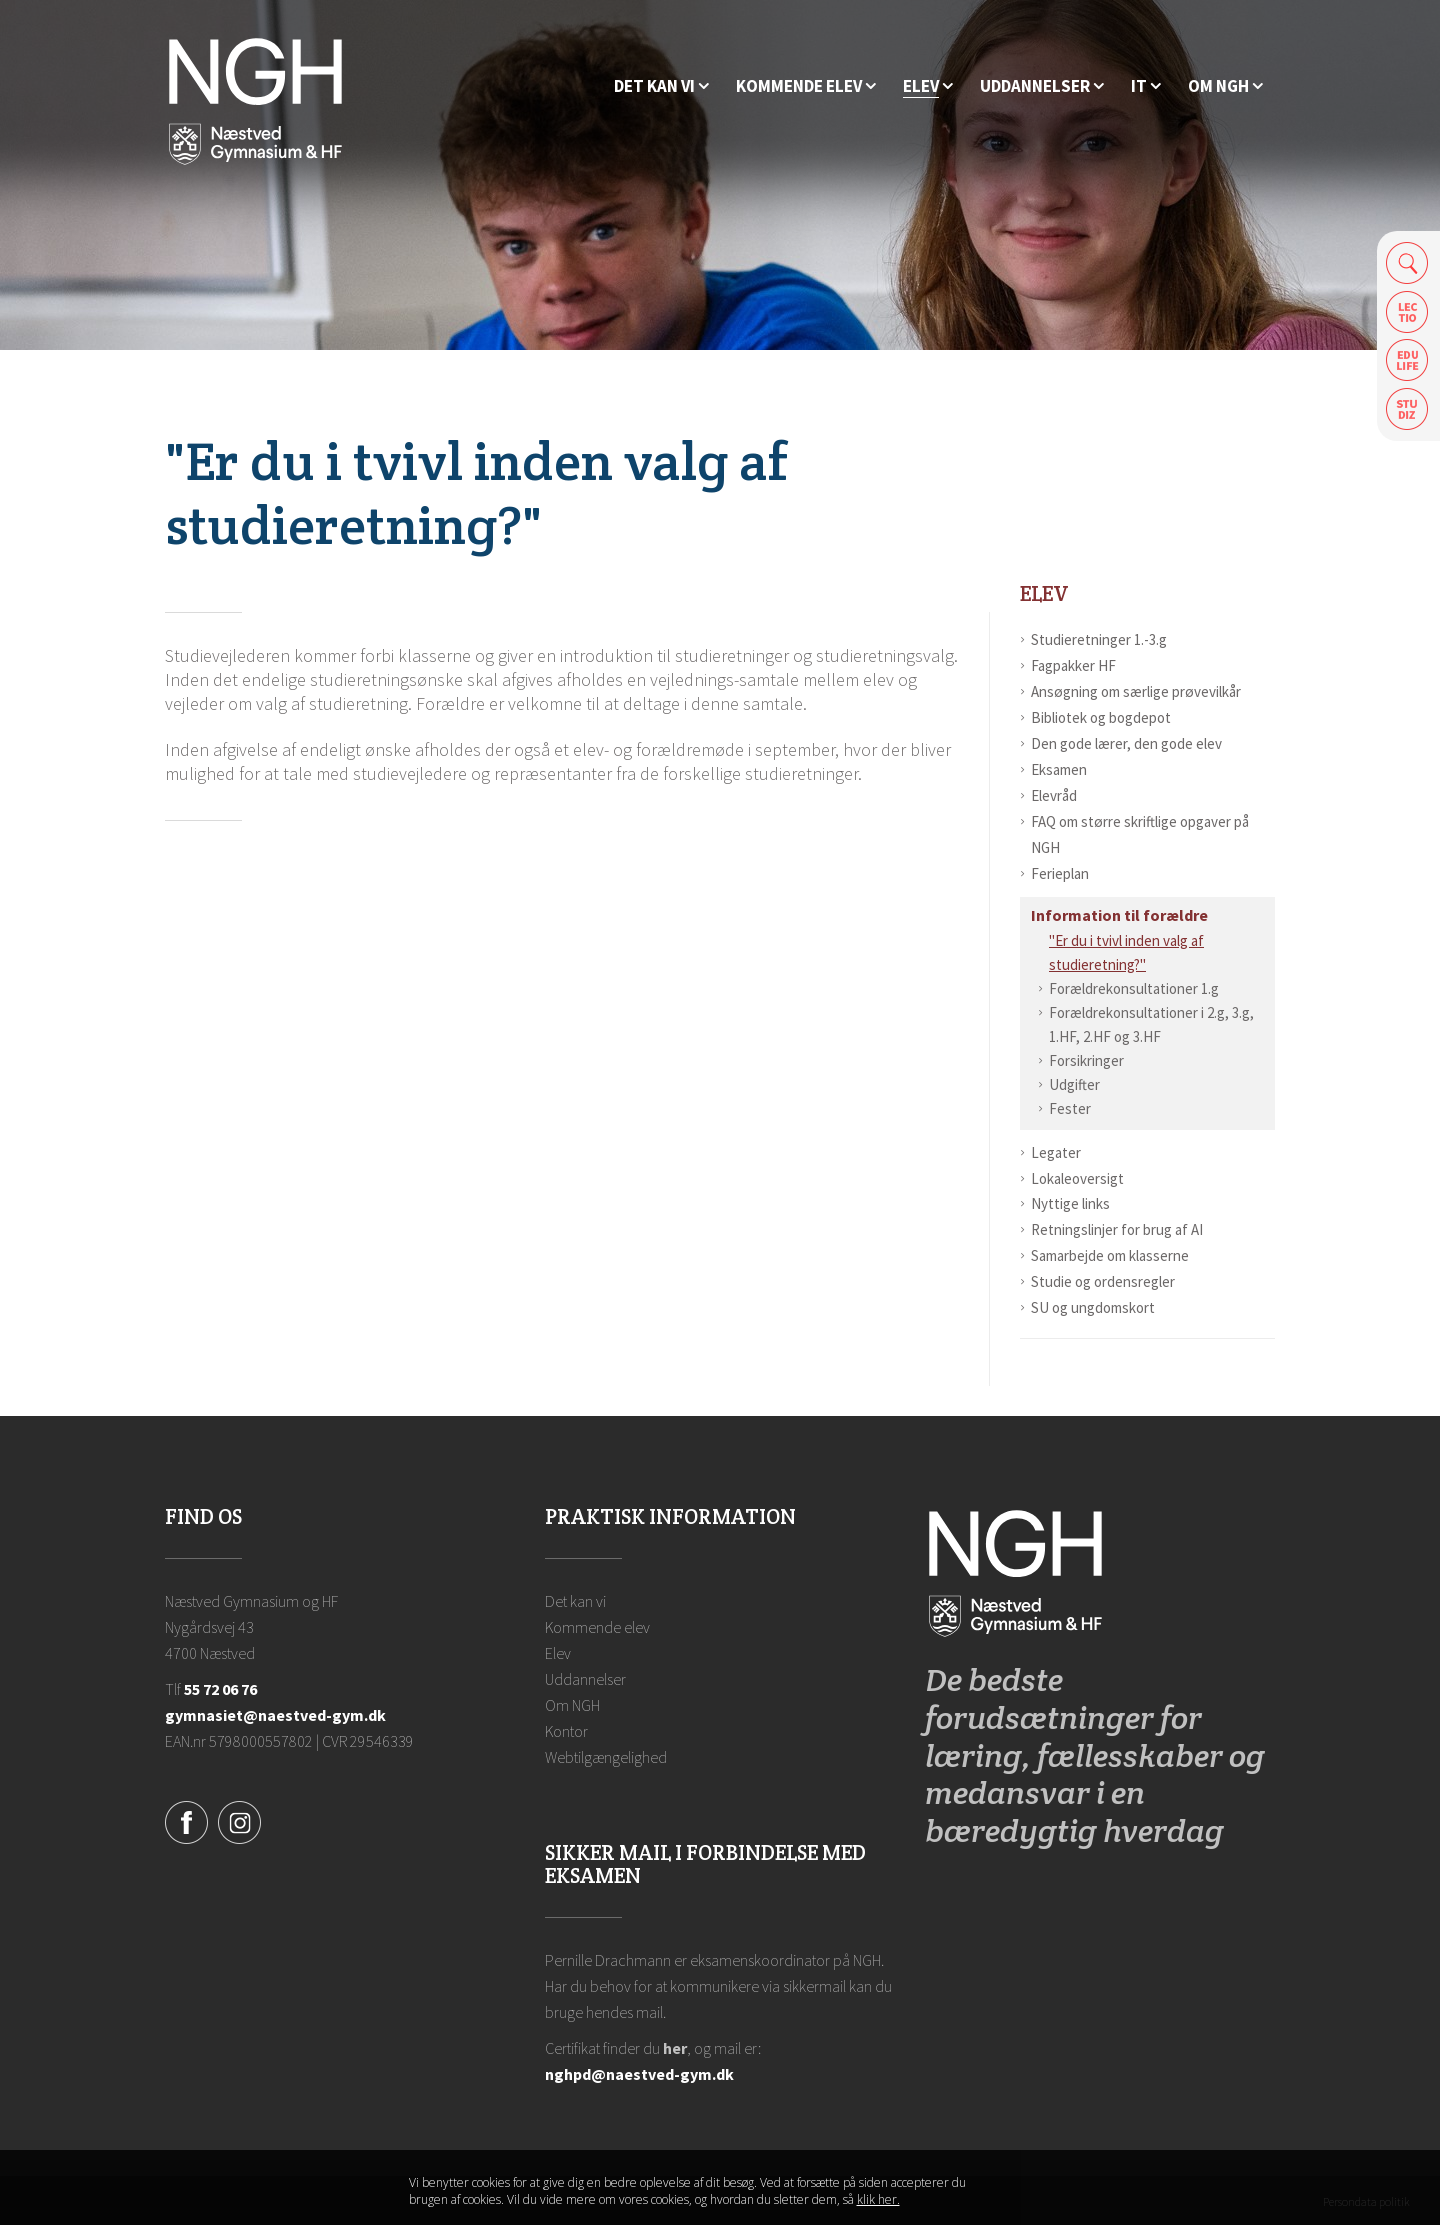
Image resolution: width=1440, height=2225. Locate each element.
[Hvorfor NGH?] (661, 86)
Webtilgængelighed (606, 1757)
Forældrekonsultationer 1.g (1134, 988)
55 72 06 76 (220, 1689)
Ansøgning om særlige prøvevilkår (1136, 691)
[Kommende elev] (806, 86)
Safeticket (1407, 409)
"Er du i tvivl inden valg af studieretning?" (1126, 952)
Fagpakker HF (1073, 665)
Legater (1056, 1152)
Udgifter (1074, 1084)
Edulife (1407, 360)
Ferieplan (1060, 873)
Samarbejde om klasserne (1110, 1255)
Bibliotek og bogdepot (1101, 717)
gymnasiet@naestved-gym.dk (275, 1715)
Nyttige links (1070, 1203)
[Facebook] (186, 1820)
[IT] (1146, 86)
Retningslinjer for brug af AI (1117, 1229)
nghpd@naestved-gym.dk (639, 2074)
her (675, 2048)
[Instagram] (239, 1820)
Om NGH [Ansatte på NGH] (572, 1705)
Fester (1070, 1108)
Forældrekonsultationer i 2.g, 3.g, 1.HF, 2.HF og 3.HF (1151, 1024)
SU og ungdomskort (1093, 1307)
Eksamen (1059, 769)
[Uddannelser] (1042, 86)
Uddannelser (585, 1679)
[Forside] (255, 100)
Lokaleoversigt (1077, 1178)
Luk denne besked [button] (1015, 2193)
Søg (1407, 262)
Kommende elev (597, 1627)
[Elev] (928, 86)
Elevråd (1054, 795)
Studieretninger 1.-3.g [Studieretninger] (1099, 639)
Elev (1044, 593)
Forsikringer (1086, 1060)
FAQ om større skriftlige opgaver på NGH (1140, 834)
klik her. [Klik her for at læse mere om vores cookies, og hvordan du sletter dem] (878, 2200)
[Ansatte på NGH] (1225, 86)
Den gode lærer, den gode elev (1126, 743)
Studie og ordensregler (1103, 1281)
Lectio (1407, 311)
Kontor (566, 1731)
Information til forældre (1119, 915)
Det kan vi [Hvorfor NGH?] (575, 1601)
